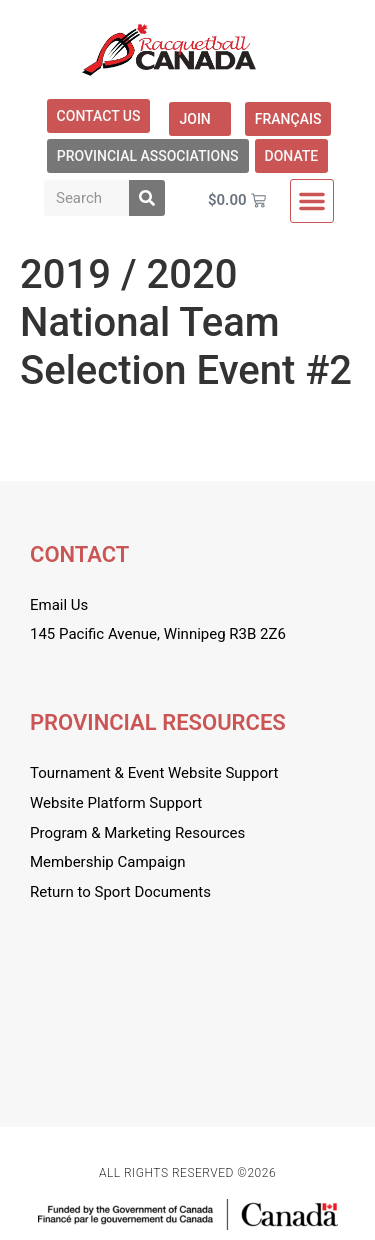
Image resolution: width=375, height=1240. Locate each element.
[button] (312, 201)
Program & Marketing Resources (137, 833)
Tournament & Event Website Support (154, 773)
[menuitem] (288, 119)
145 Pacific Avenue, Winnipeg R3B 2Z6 (158, 634)
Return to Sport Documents (120, 892)
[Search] (147, 198)
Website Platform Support (116, 803)
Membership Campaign (107, 862)
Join (199, 119)
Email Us (59, 605)
